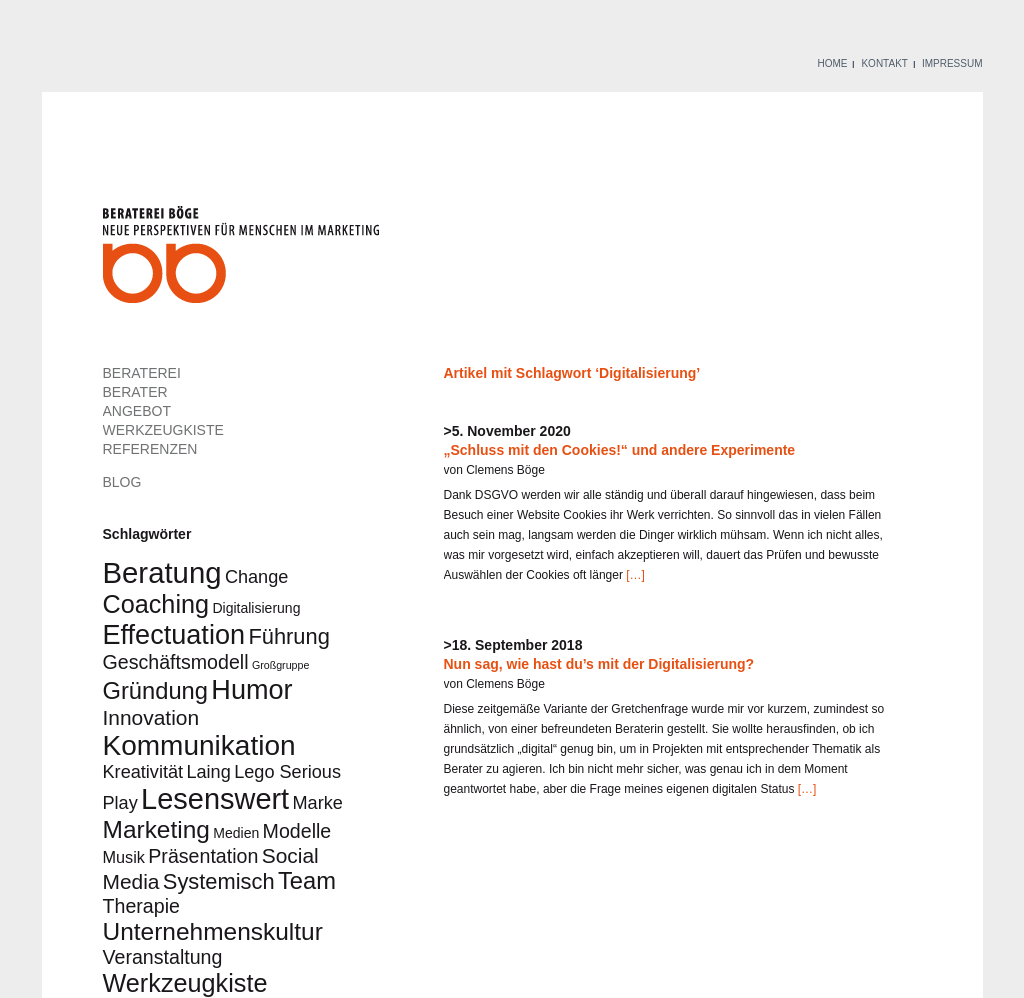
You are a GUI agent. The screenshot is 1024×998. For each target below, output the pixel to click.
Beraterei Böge (243, 260)
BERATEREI (142, 373)
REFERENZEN (150, 449)
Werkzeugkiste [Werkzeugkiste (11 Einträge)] (185, 983)
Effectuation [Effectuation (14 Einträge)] (174, 634)
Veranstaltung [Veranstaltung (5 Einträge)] (163, 957)
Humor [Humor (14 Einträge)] (251, 689)
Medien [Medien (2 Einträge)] (236, 833)
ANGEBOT (137, 411)
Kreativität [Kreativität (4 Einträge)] (143, 772)
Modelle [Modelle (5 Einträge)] (297, 831)
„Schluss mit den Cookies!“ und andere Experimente (620, 450)
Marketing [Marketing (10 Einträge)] (156, 829)
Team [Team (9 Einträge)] (307, 881)
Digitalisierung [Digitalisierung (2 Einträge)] (256, 608)
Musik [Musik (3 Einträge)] (124, 857)
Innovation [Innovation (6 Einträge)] (151, 717)
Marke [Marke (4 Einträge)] (318, 803)
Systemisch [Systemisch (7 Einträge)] (219, 881)
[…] (634, 575)
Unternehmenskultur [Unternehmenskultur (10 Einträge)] (213, 931)
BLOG (122, 482)
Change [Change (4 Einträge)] (257, 577)
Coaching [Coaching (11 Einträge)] (156, 604)
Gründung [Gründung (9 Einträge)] (156, 691)
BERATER (135, 392)
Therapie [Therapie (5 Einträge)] (141, 906)
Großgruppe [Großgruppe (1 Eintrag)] (280, 665)
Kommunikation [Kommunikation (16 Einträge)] (199, 745)
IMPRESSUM (952, 63)
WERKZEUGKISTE (163, 430)
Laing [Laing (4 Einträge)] (208, 772)
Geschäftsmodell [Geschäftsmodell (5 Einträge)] (176, 662)
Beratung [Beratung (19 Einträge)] (162, 572)
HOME (832, 63)
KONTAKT (884, 63)
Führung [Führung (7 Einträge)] (288, 636)
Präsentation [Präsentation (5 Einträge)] (203, 856)
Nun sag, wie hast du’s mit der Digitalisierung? (599, 664)
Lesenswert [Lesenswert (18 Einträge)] (215, 799)
